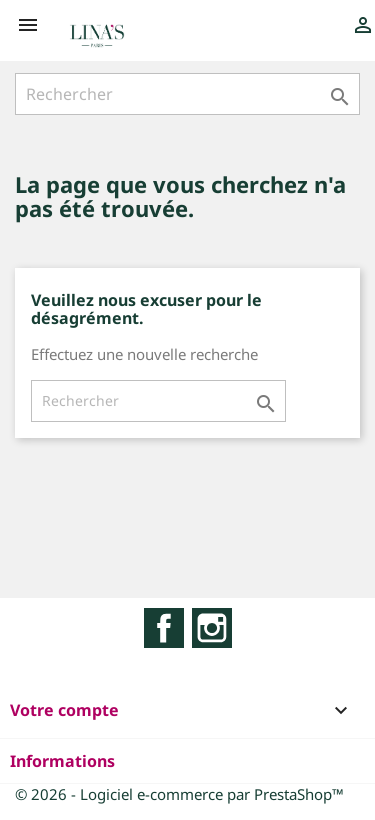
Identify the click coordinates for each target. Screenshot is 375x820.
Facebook (164, 628)
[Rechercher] (187, 94)
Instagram (212, 628)
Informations (62, 761)
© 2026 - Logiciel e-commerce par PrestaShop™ (179, 794)
